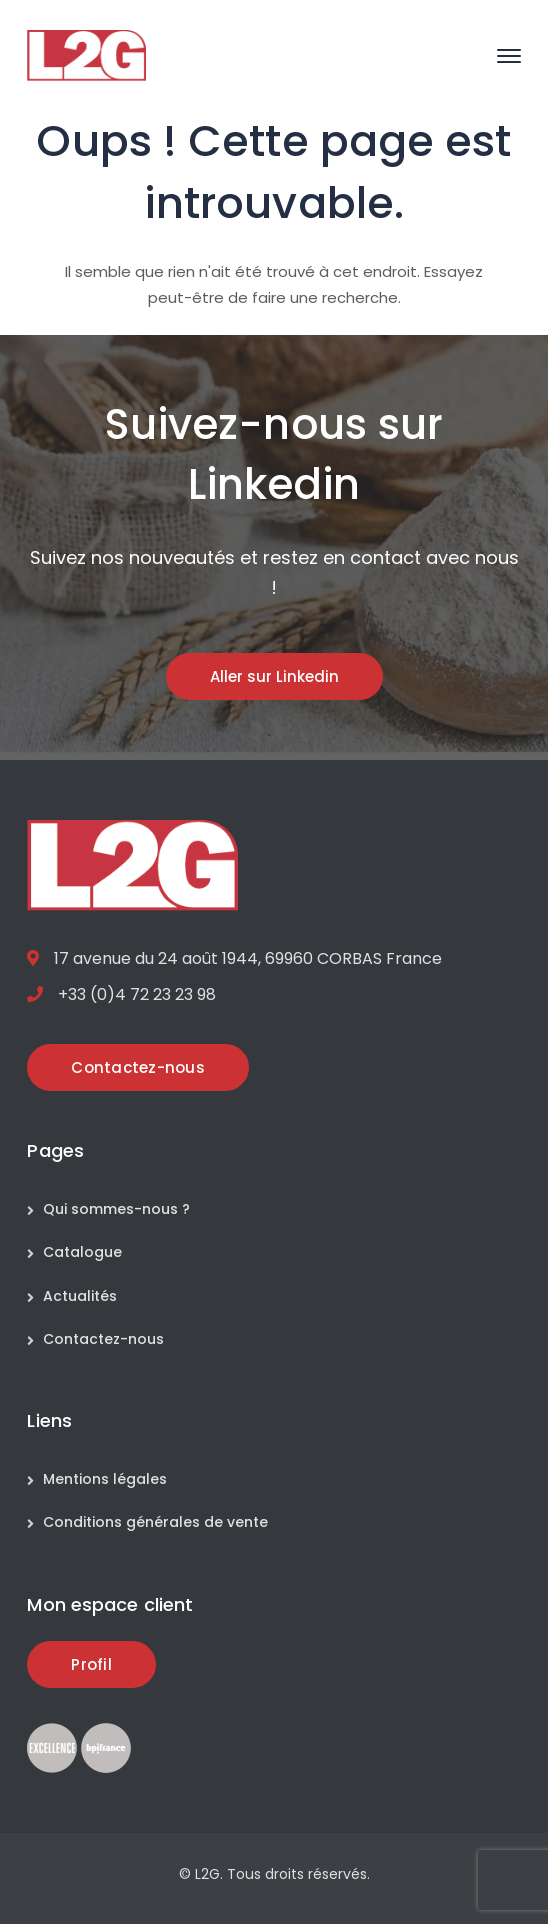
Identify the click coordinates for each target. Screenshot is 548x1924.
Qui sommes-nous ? (116, 1209)
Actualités (80, 1296)
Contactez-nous (103, 1339)
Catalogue (82, 1252)
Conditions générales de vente (155, 1522)
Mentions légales (105, 1479)
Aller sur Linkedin (274, 676)
